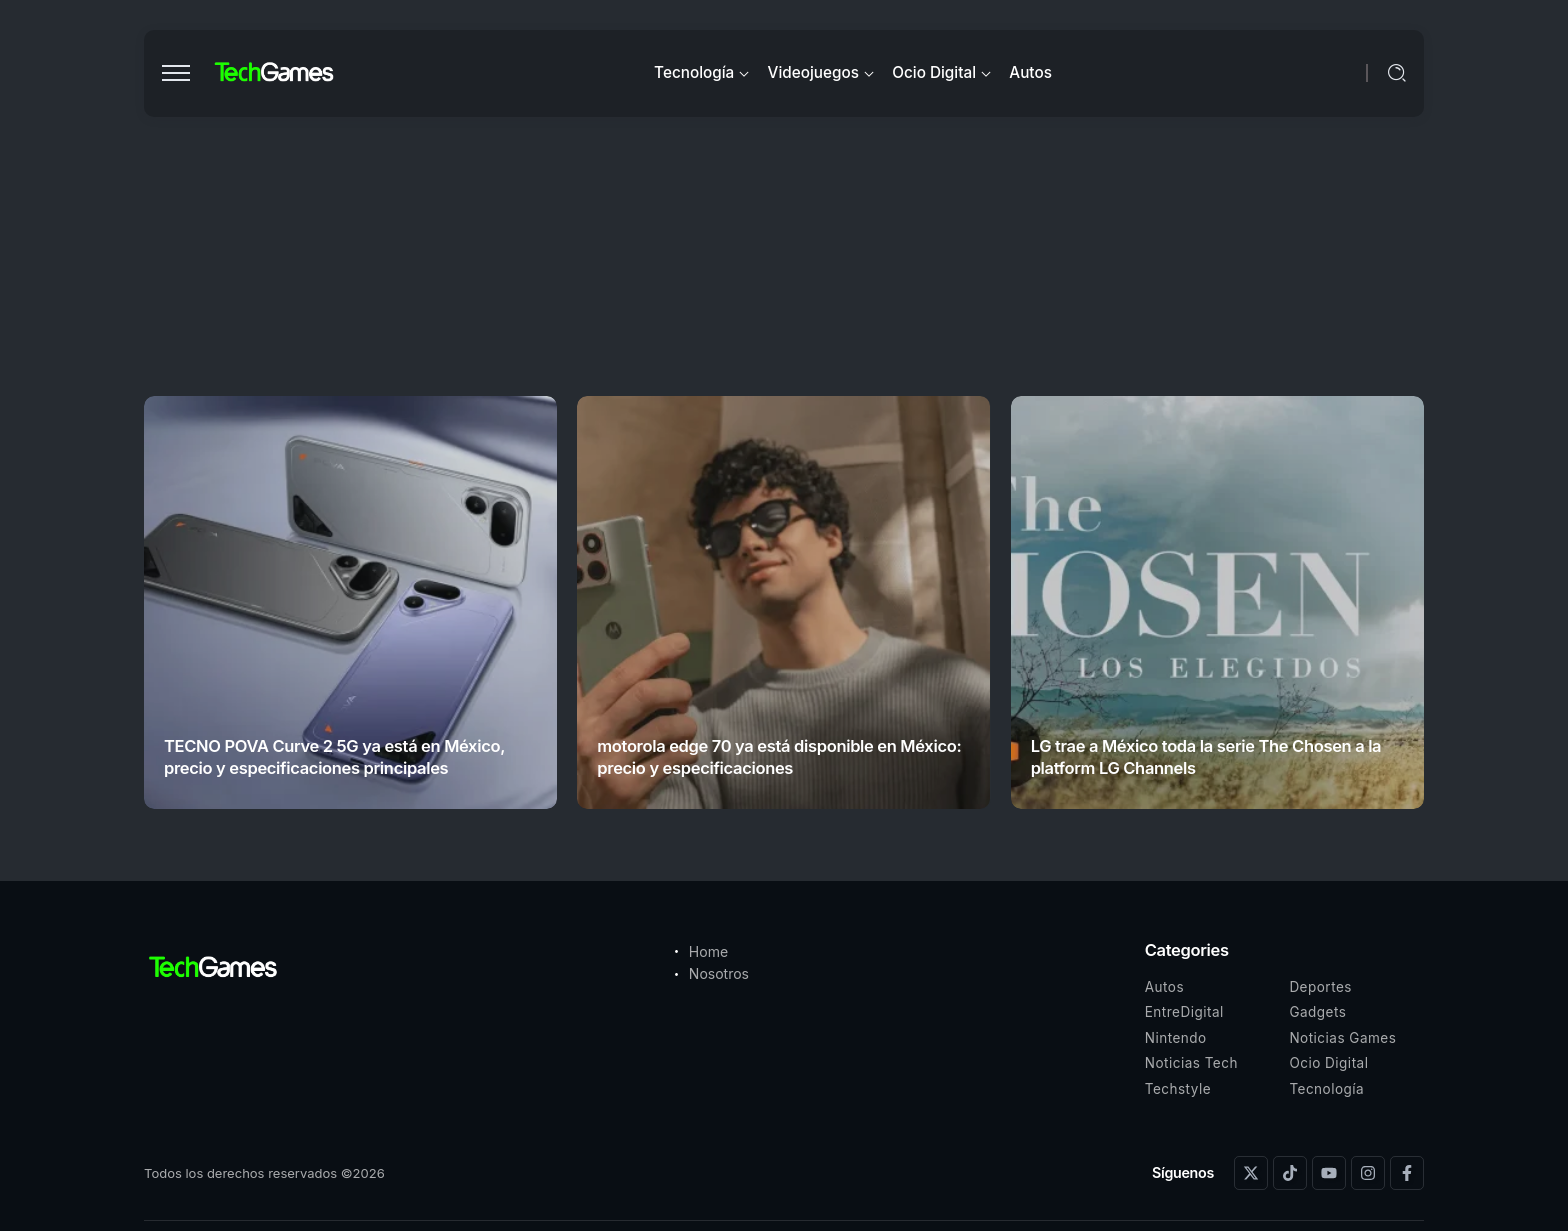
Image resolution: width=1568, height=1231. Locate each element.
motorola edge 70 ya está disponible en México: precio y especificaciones (779, 756)
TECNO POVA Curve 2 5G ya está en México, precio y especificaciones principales (334, 756)
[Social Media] (1251, 1173)
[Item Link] (350, 602)
